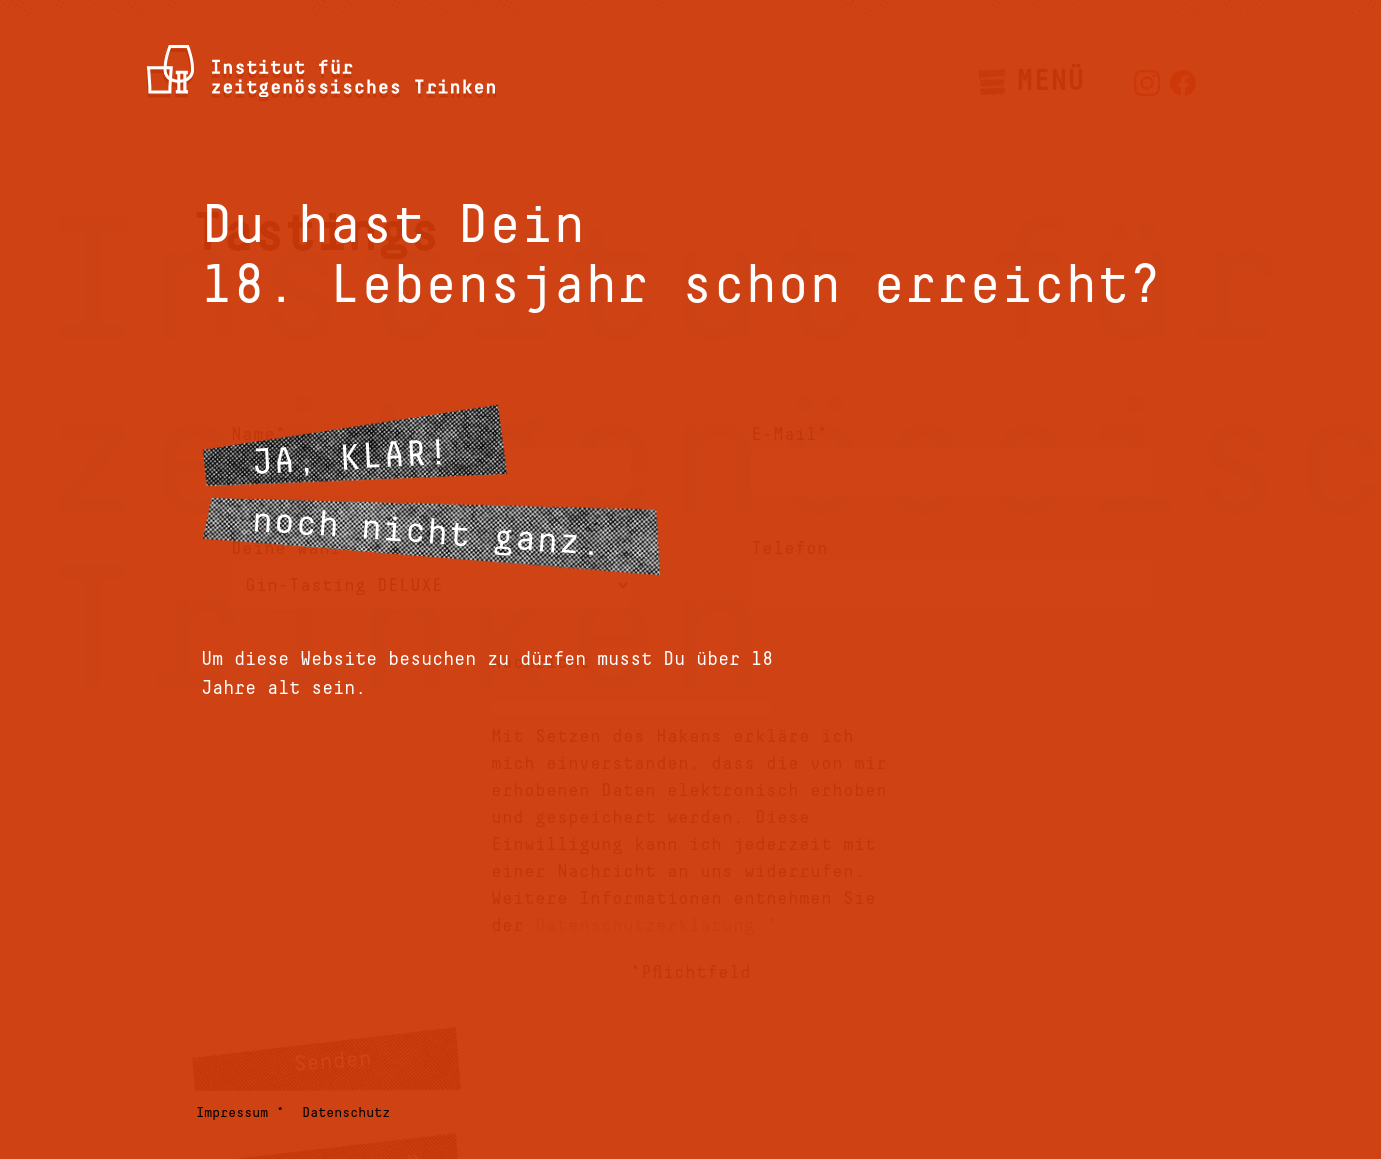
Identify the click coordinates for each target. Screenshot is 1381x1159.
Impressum (232, 1113)
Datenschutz (346, 1113)
